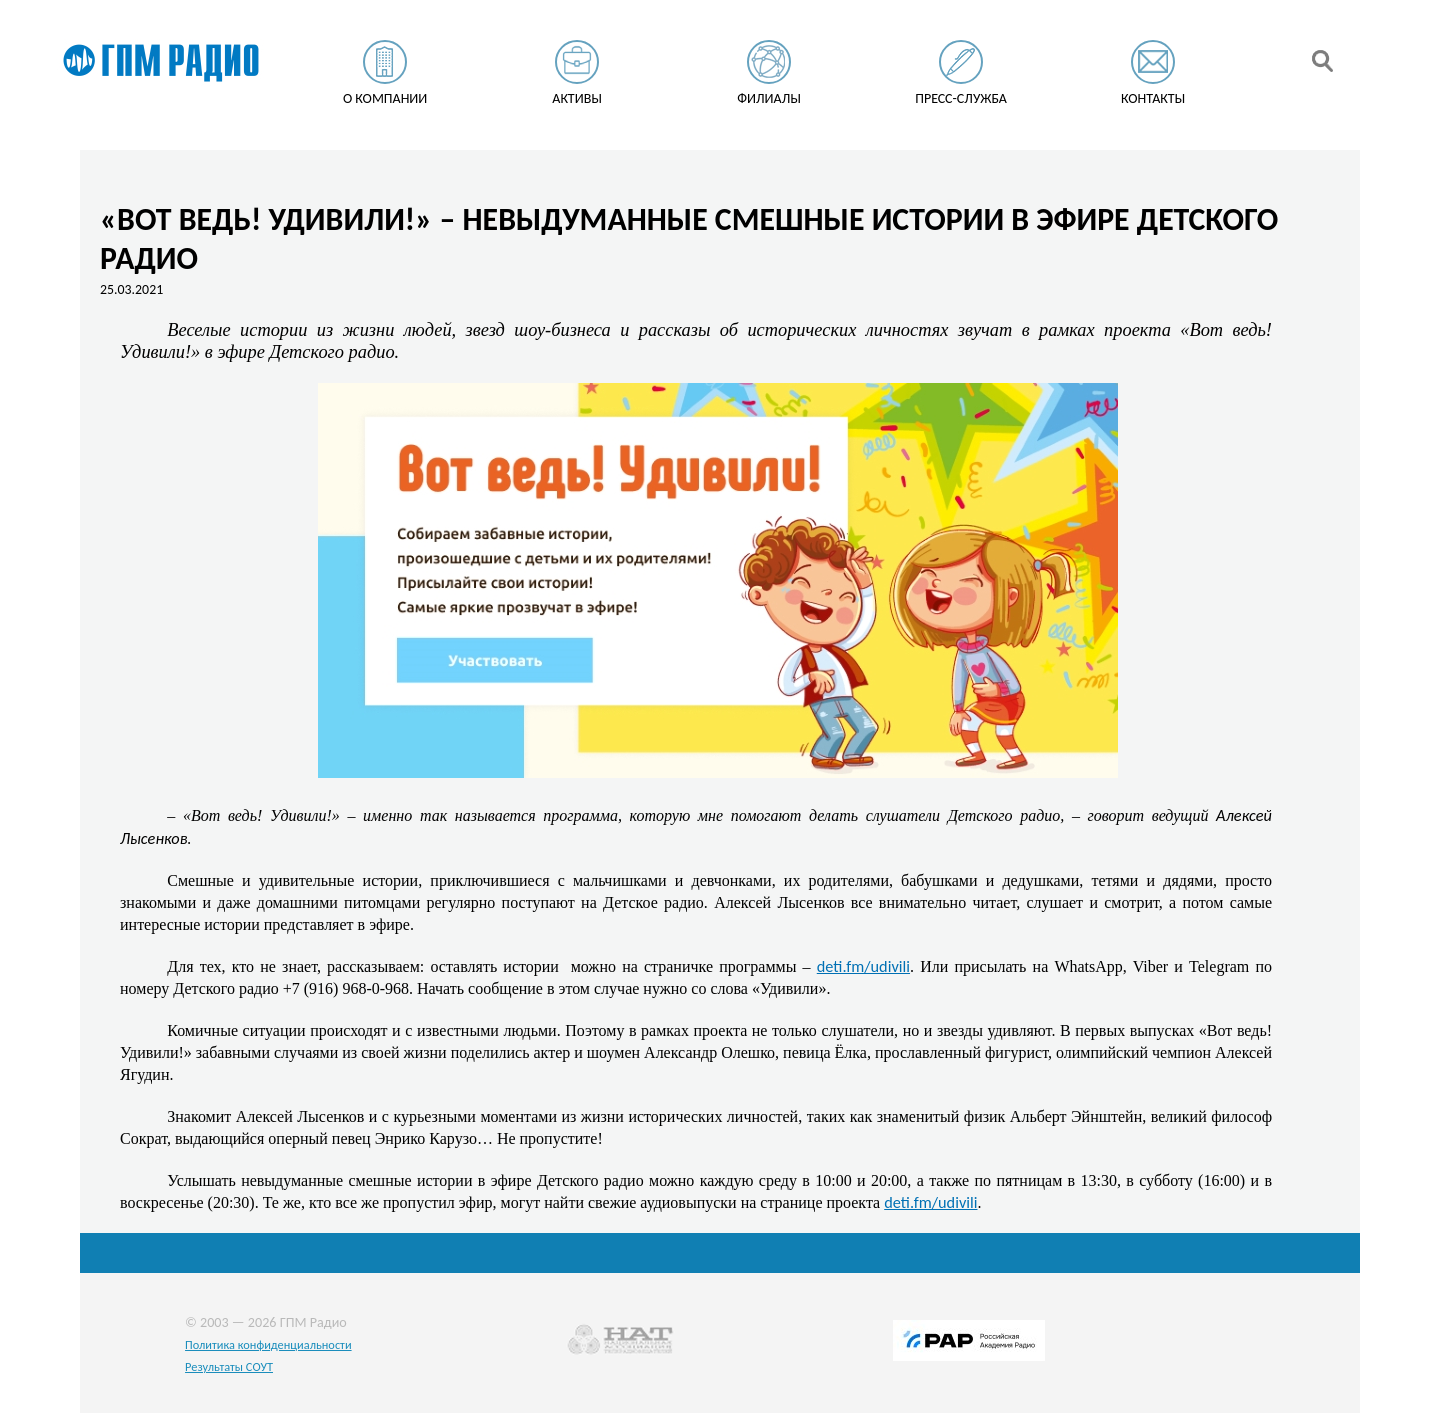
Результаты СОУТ (229, 1366)
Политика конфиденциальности (268, 1344)
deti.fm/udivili (863, 966)
